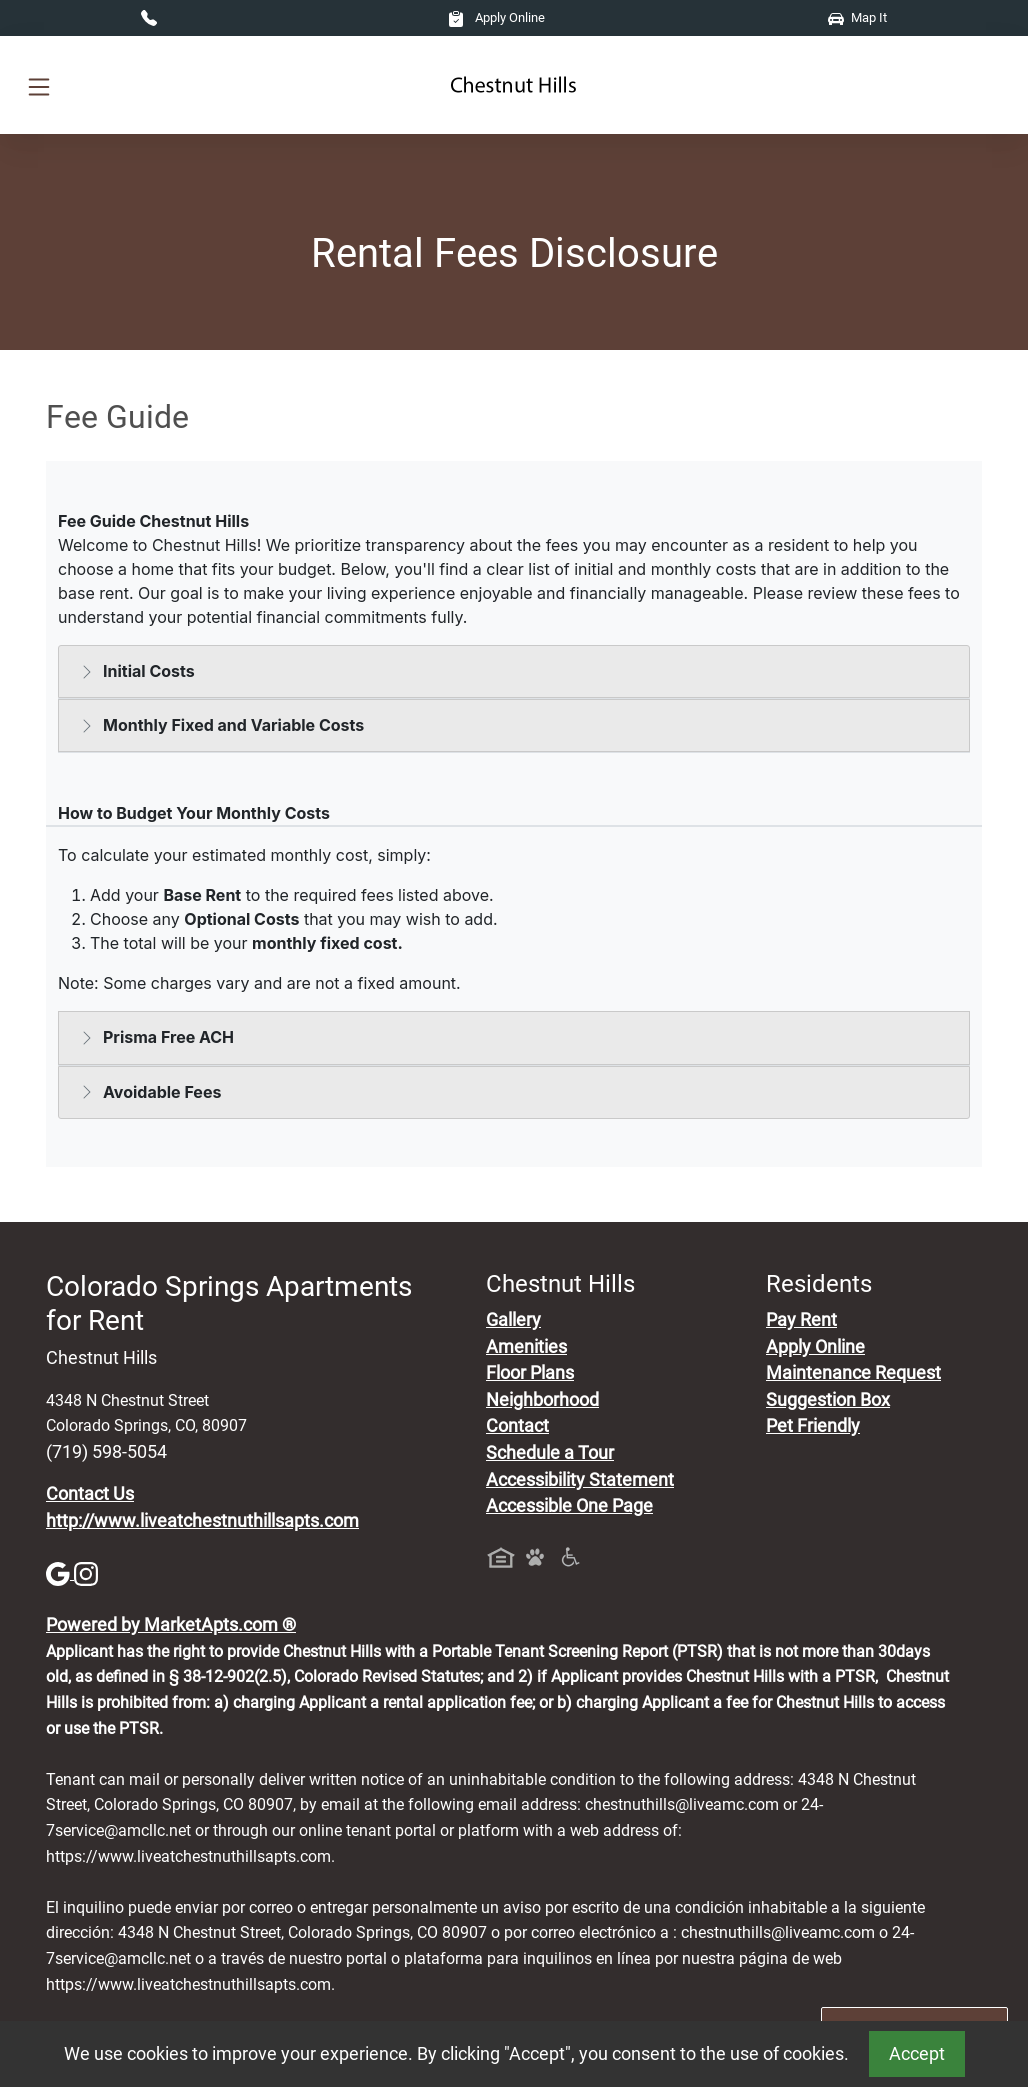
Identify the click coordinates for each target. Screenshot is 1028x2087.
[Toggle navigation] (39, 85)
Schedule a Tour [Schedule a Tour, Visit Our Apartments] (550, 1453)
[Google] (60, 1573)
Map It (857, 17)
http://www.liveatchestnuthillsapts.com (202, 1521)
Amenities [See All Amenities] (526, 1347)
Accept (917, 2054)
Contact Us (90, 1494)
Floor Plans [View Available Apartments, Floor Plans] (530, 1373)
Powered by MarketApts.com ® (171, 1625)
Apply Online (496, 17)
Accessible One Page (569, 1506)
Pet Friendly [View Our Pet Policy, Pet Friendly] (813, 1426)
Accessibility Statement (580, 1480)
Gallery (513, 1320)
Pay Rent (801, 1320)
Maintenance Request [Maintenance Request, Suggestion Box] (853, 1373)
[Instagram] (86, 1573)
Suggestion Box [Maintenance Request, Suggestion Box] (828, 1400)
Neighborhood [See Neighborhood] (542, 1400)
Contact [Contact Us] (517, 1426)
